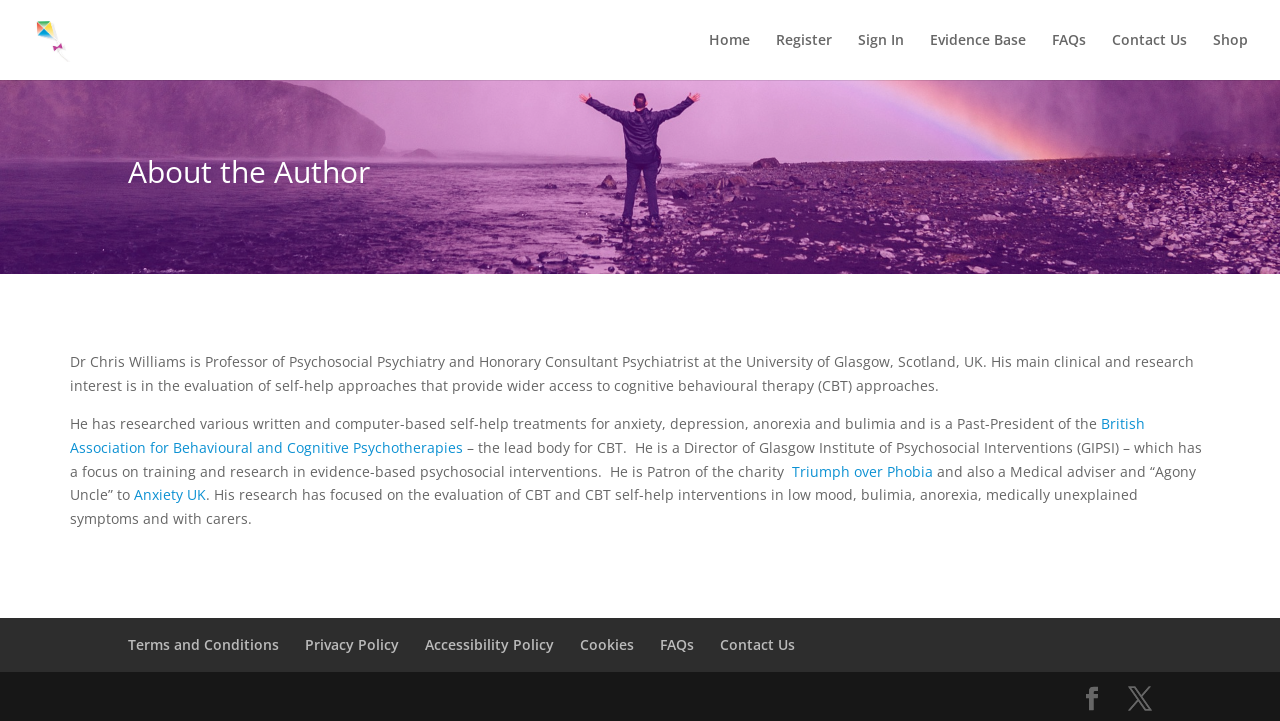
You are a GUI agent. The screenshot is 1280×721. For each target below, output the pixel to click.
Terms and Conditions (203, 644)
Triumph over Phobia (862, 471)
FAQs (1069, 41)
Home (729, 41)
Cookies (607, 644)
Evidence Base (978, 41)
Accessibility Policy (489, 644)
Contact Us (1149, 41)
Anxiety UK (170, 494)
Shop (1230, 41)
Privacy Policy (352, 644)
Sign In (881, 41)
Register (804, 41)
